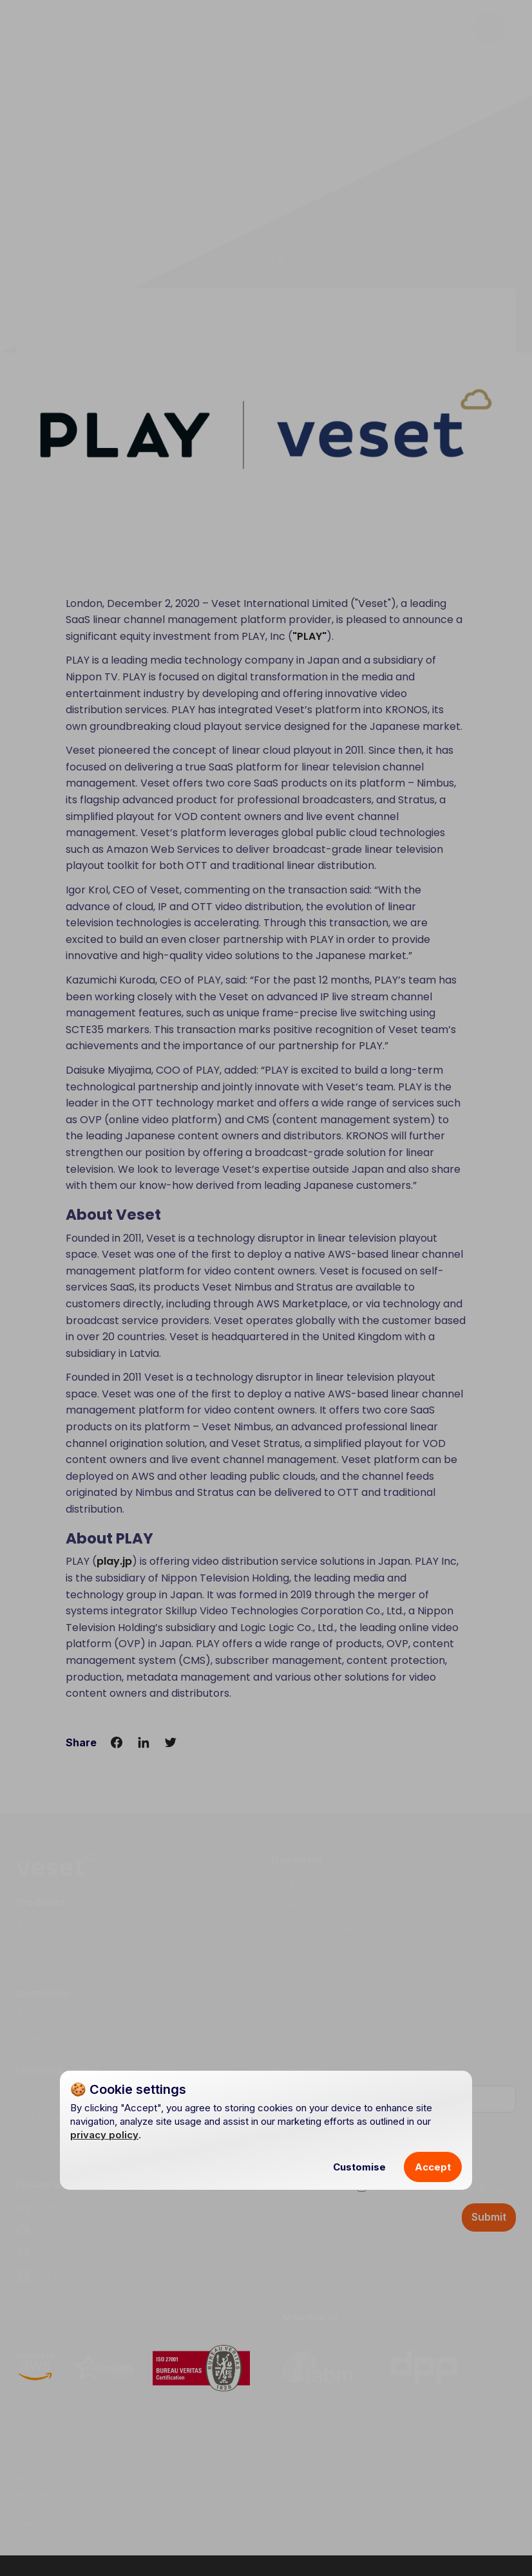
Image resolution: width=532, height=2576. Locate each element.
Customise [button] (359, 2167)
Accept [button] (433, 2167)
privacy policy (104, 2135)
